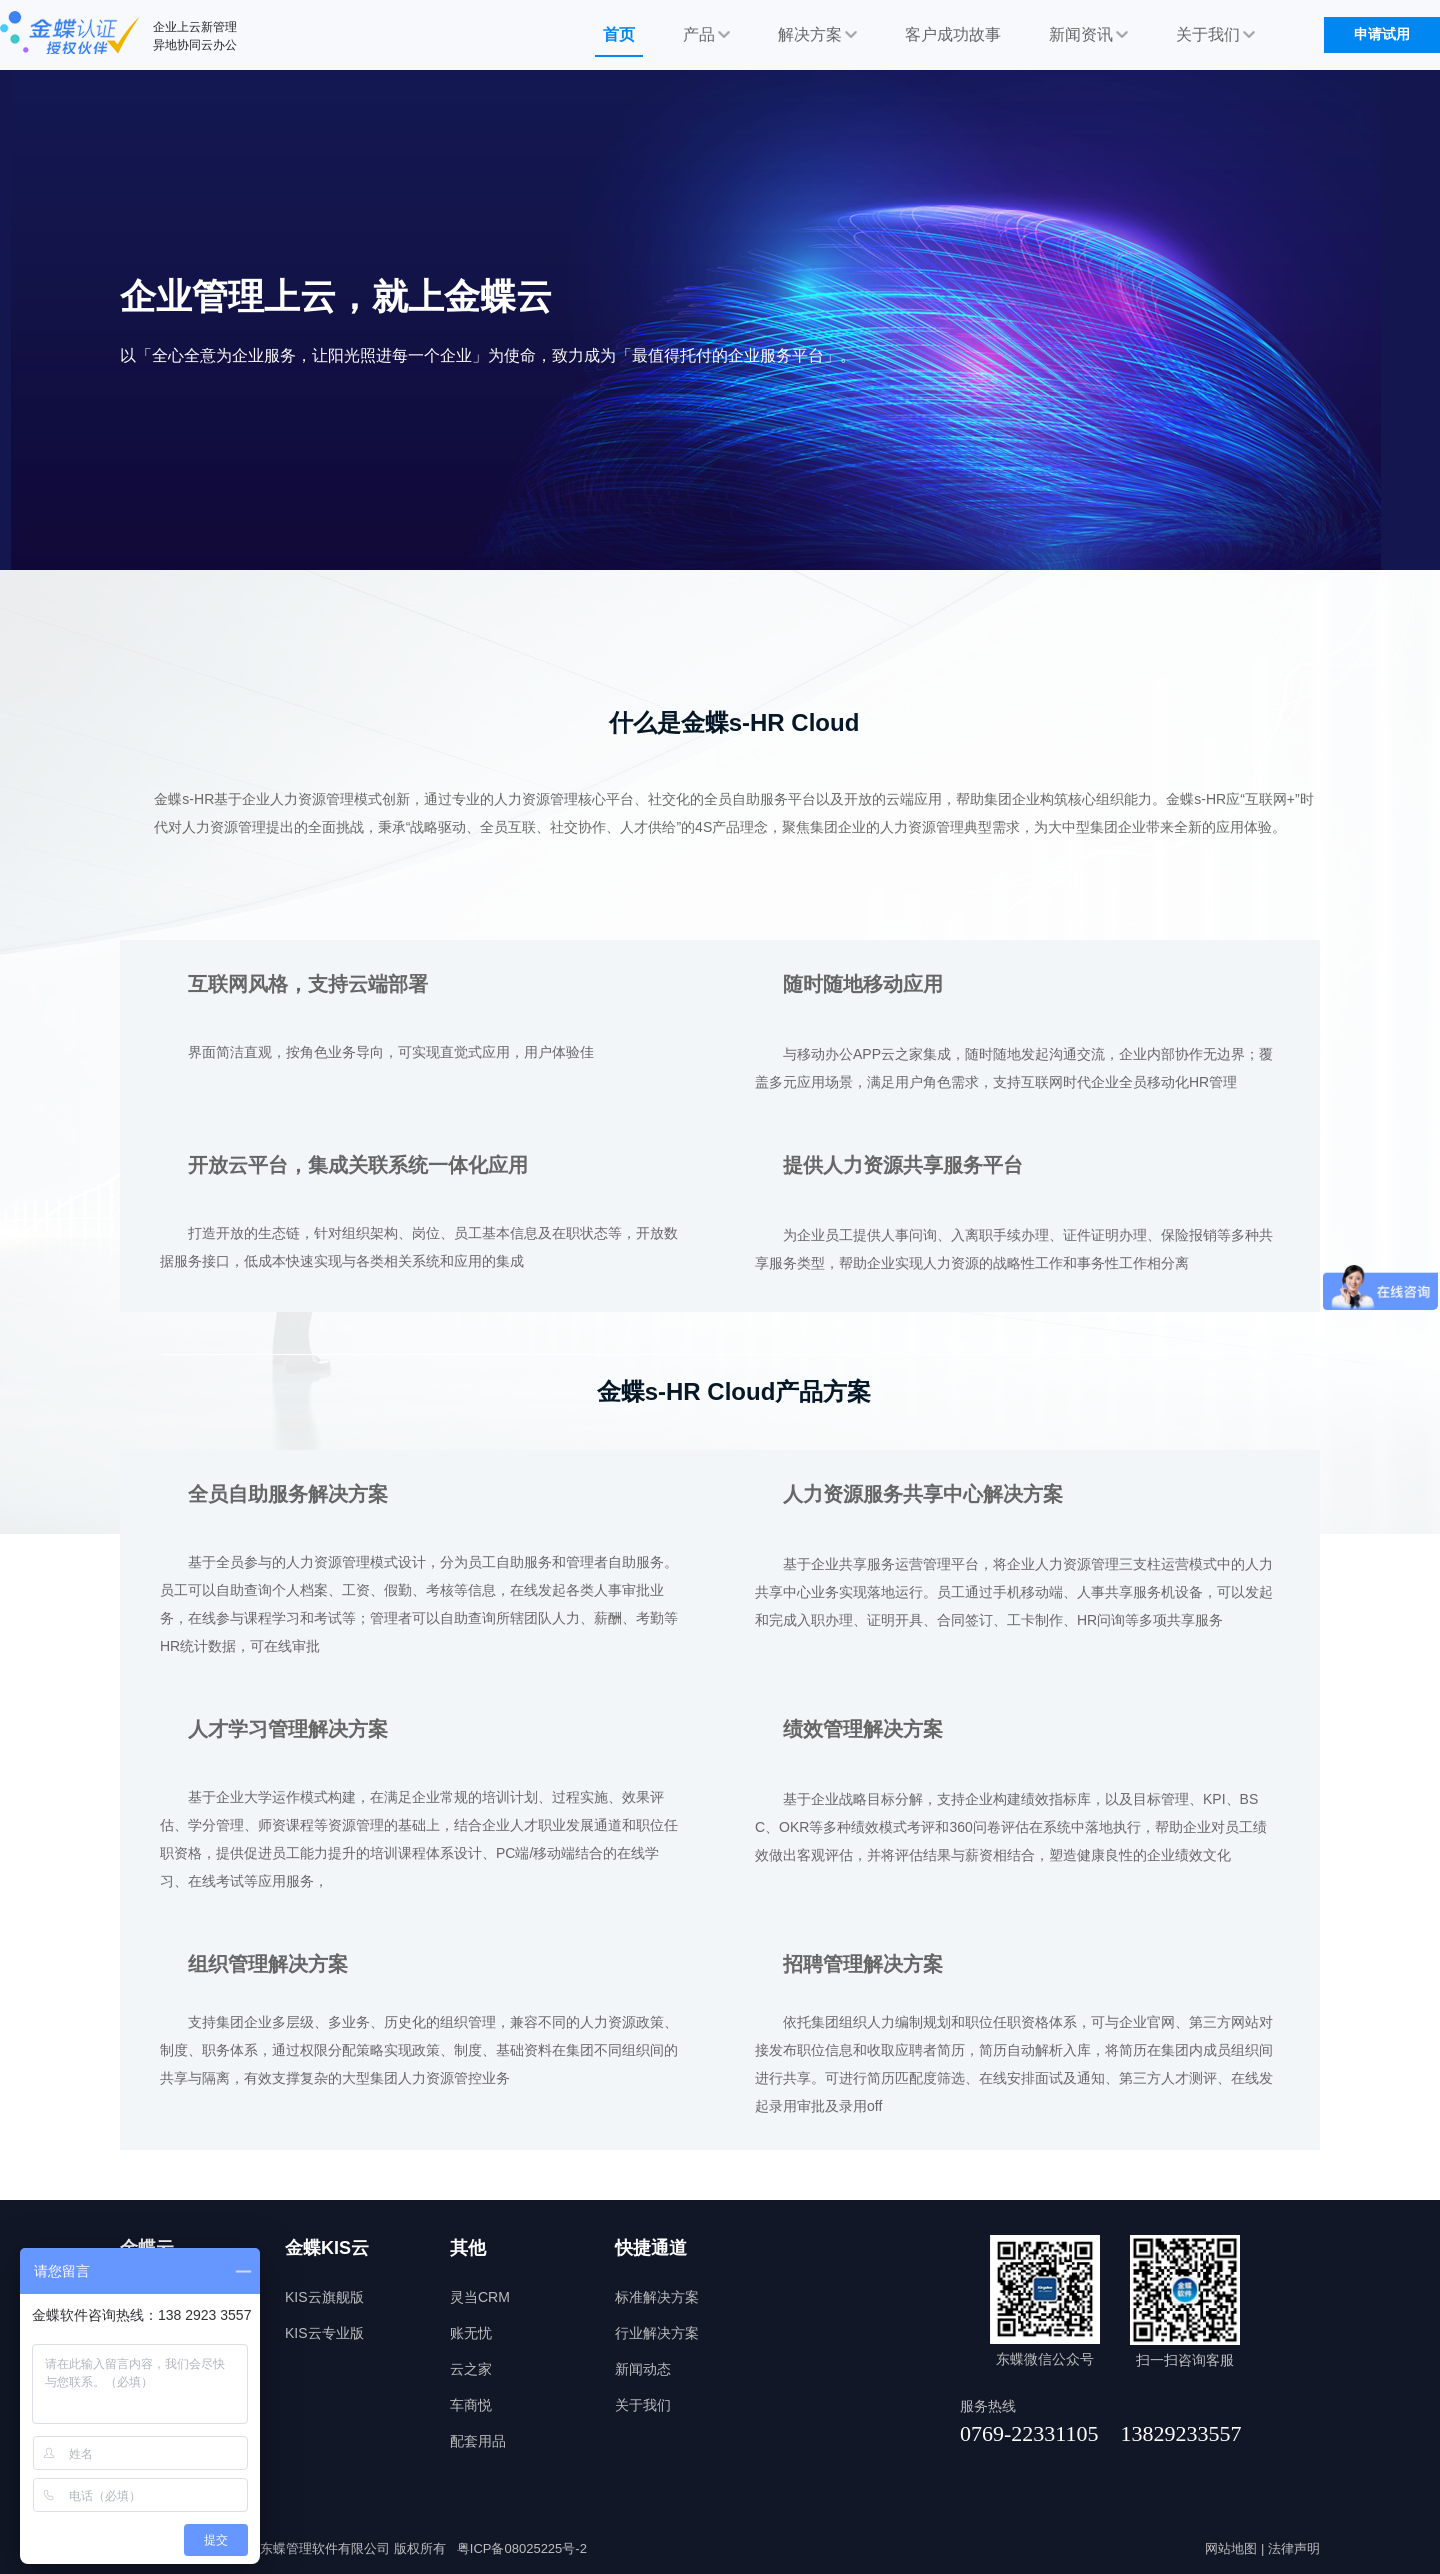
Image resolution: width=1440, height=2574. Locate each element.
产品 (706, 34)
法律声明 (1294, 2548)
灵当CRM (480, 2297)
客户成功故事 (953, 34)
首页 (619, 34)
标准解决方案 (657, 2297)
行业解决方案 (657, 2333)
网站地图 (1231, 2548)
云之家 (471, 2369)
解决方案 (817, 34)
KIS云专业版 (324, 2333)
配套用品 (478, 2441)
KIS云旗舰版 (324, 2297)
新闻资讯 (1088, 34)
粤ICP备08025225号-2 (522, 2548)
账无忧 (471, 2333)
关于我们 (1215, 34)
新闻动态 (643, 2369)
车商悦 (471, 2405)
